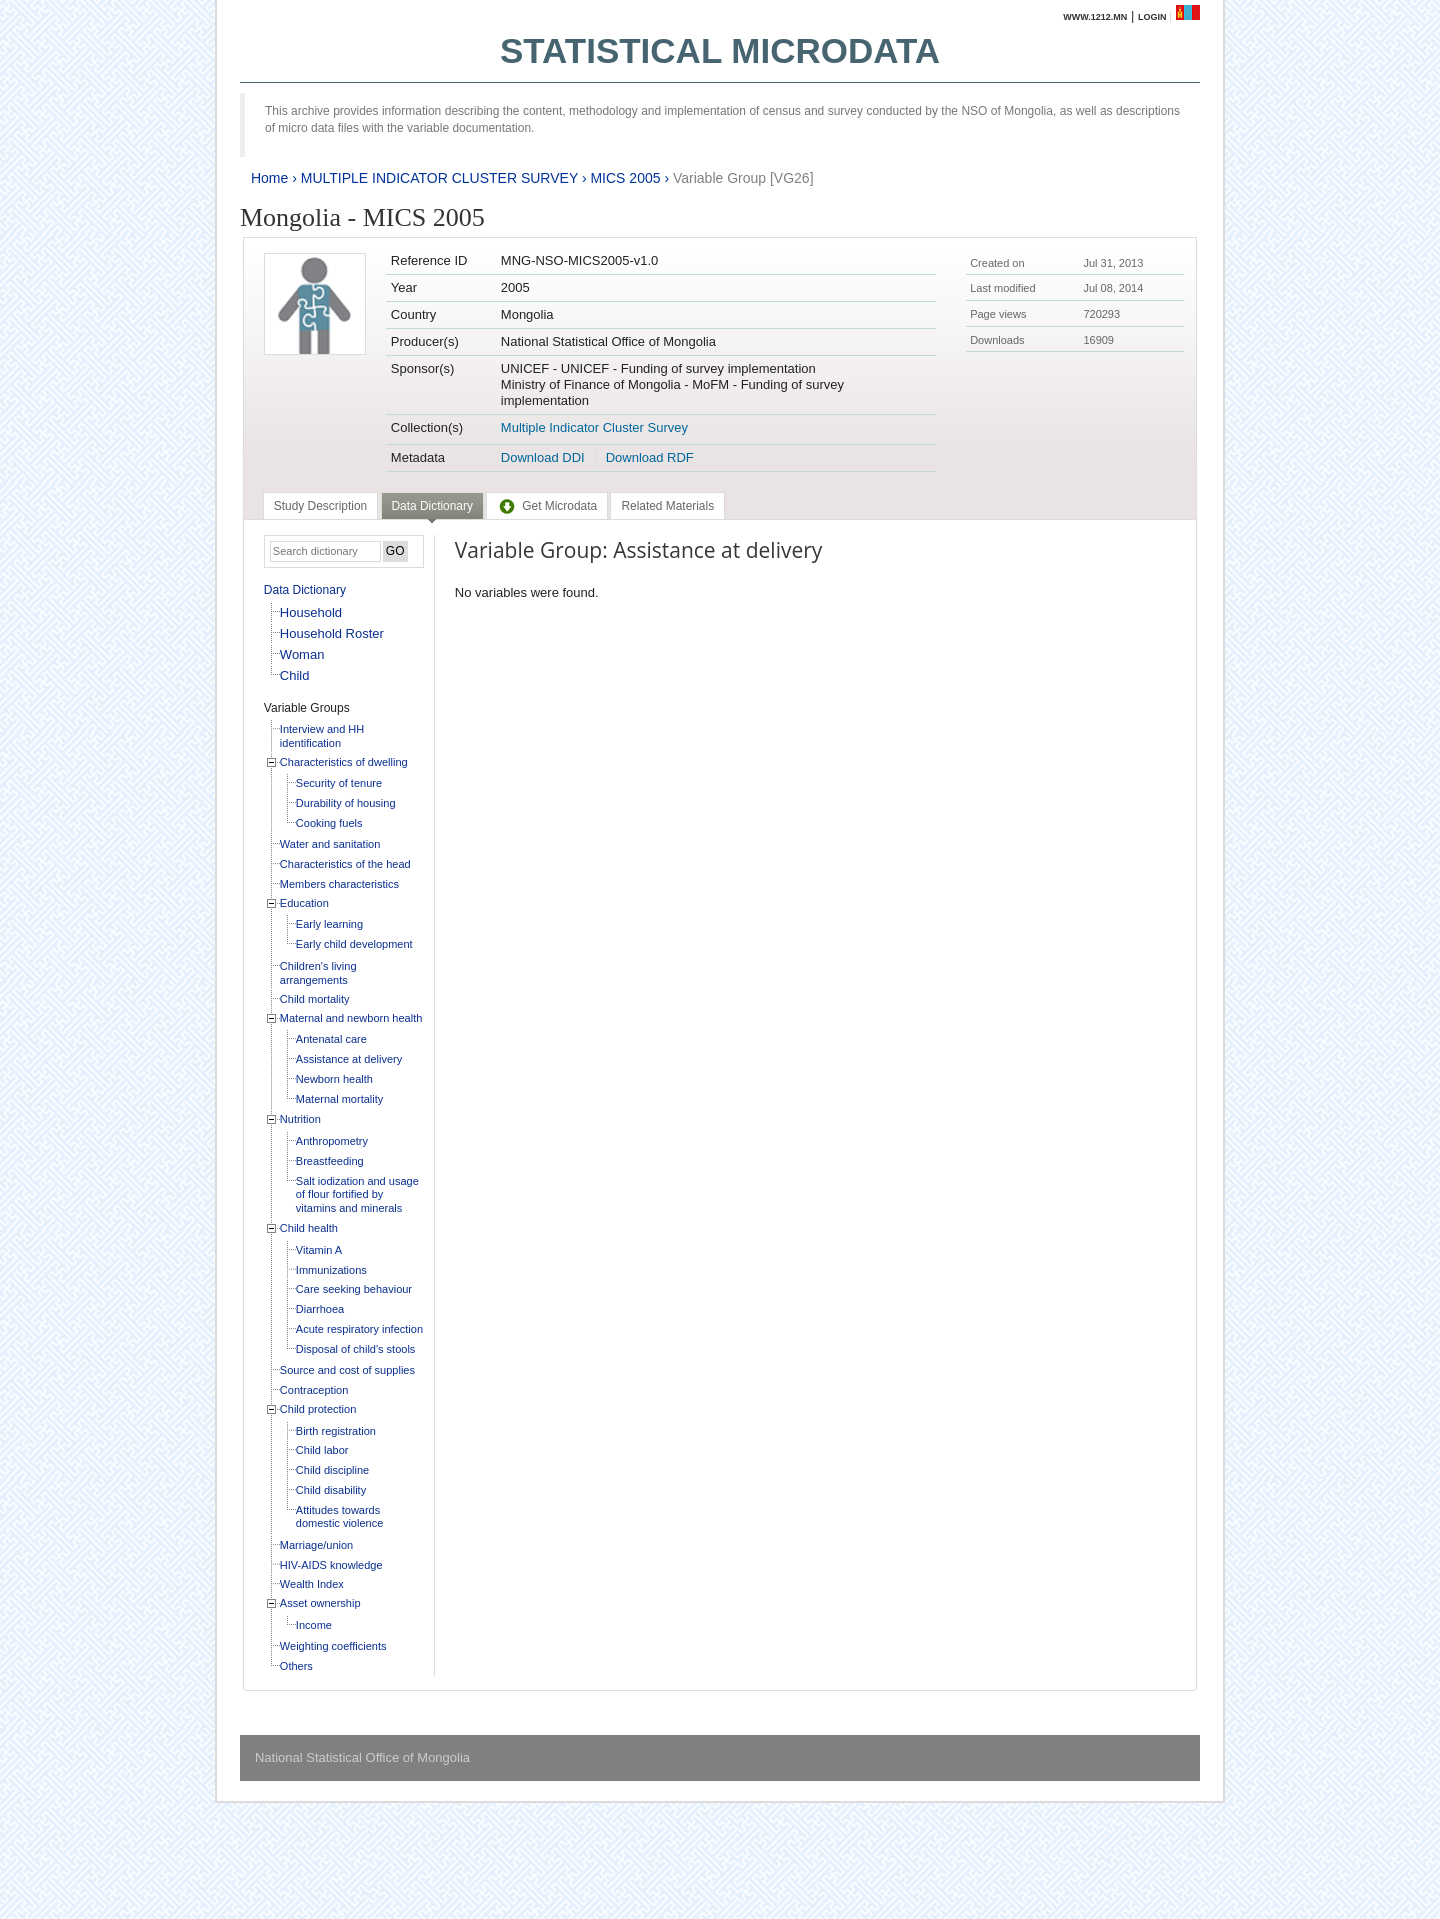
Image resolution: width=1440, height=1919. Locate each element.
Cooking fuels (329, 823)
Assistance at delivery (349, 1059)
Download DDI (543, 457)
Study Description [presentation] (320, 506)
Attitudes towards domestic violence (339, 1517)
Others (296, 1666)
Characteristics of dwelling (344, 762)
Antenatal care (331, 1039)
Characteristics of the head (345, 864)
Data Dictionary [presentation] (432, 506)
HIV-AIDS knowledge (331, 1565)
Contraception (314, 1390)
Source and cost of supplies (347, 1370)
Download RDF (650, 457)
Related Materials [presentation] (667, 506)
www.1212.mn (1095, 17)
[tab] (320, 506)
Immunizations (331, 1270)
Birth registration (336, 1431)
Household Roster (332, 633)
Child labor (322, 1450)
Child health (309, 1228)
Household (311, 612)
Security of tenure (339, 783)
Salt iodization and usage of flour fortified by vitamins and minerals (357, 1194)
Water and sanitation (330, 844)
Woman (302, 654)
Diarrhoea (320, 1309)
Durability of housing (346, 803)
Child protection (318, 1409)
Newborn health (334, 1079)
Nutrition (300, 1119)
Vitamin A (319, 1250)
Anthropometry (332, 1141)
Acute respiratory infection (359, 1329)
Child (295, 675)
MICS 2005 (625, 178)
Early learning (329, 924)
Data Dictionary (305, 590)
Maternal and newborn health (351, 1018)
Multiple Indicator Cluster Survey (594, 427)
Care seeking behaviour (354, 1289)
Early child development (354, 944)
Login (1152, 17)
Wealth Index (312, 1584)
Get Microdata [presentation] (547, 506)
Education (304, 903)
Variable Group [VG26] (743, 178)
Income (314, 1625)
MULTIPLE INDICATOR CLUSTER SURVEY (439, 178)
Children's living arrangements (318, 973)
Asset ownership (320, 1603)
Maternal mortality (339, 1099)
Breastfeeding (330, 1161)
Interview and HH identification (322, 736)
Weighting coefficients (333, 1646)
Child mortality (315, 999)
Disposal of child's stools (356, 1349)
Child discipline (332, 1470)
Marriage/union (316, 1545)
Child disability (331, 1490)
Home (269, 178)
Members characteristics (339, 884)
